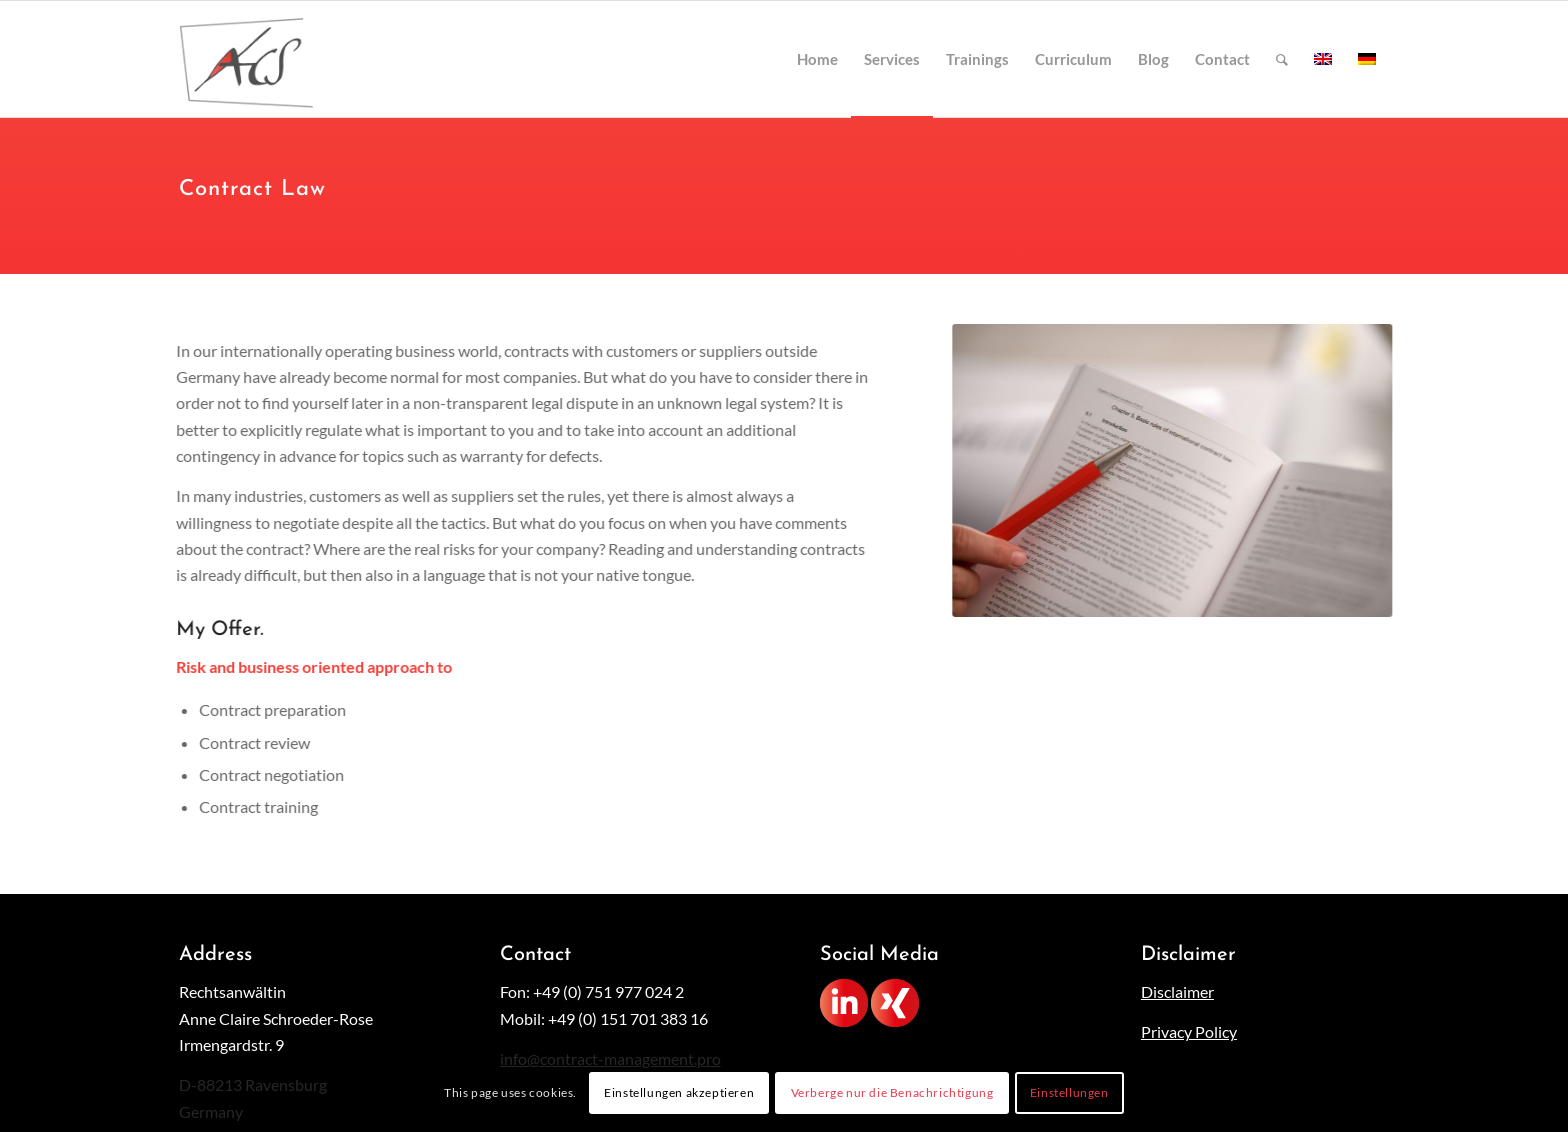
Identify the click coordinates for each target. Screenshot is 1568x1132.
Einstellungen (1069, 1092)
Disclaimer (1177, 991)
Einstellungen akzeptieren (679, 1092)
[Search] (1282, 59)
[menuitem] (817, 59)
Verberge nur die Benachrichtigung (892, 1092)
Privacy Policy (1189, 1031)
